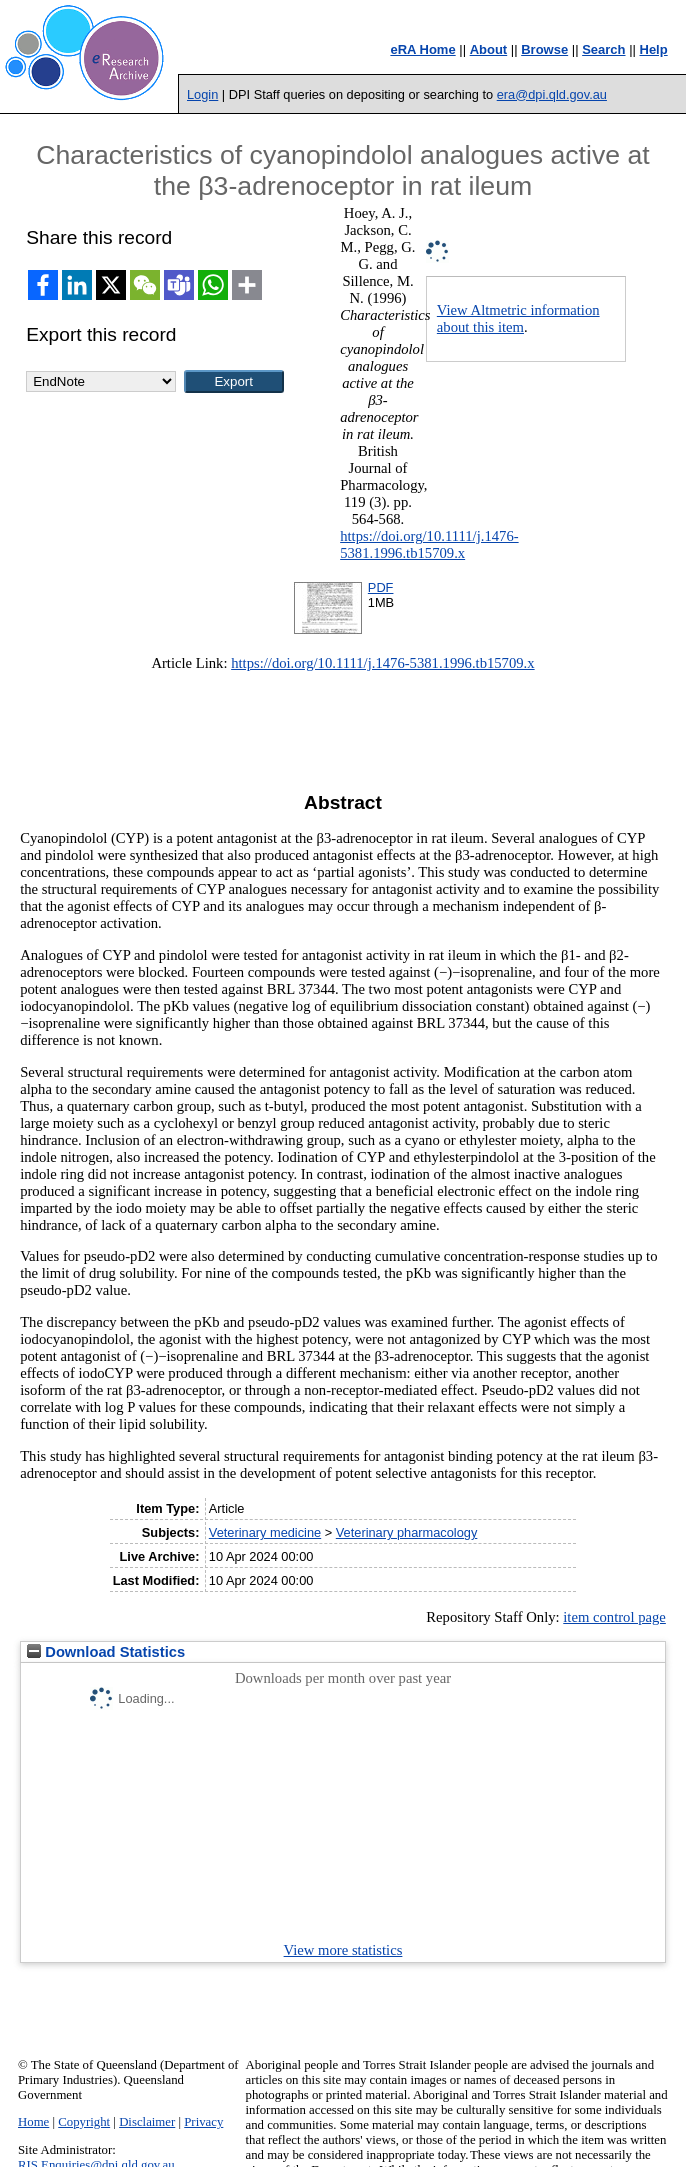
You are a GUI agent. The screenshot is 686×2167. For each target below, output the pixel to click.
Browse (544, 49)
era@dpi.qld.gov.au (552, 94)
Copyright (84, 2122)
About (489, 49)
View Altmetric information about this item (518, 318)
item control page (614, 1617)
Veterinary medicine (265, 1532)
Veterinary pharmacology (407, 1532)
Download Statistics (106, 1652)
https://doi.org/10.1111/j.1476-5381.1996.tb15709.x (429, 544)
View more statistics (343, 1950)
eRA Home (422, 49)
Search (603, 49)
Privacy (203, 2122)
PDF (381, 587)
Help (654, 49)
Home (33, 2122)
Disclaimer (147, 2122)
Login (202, 94)
